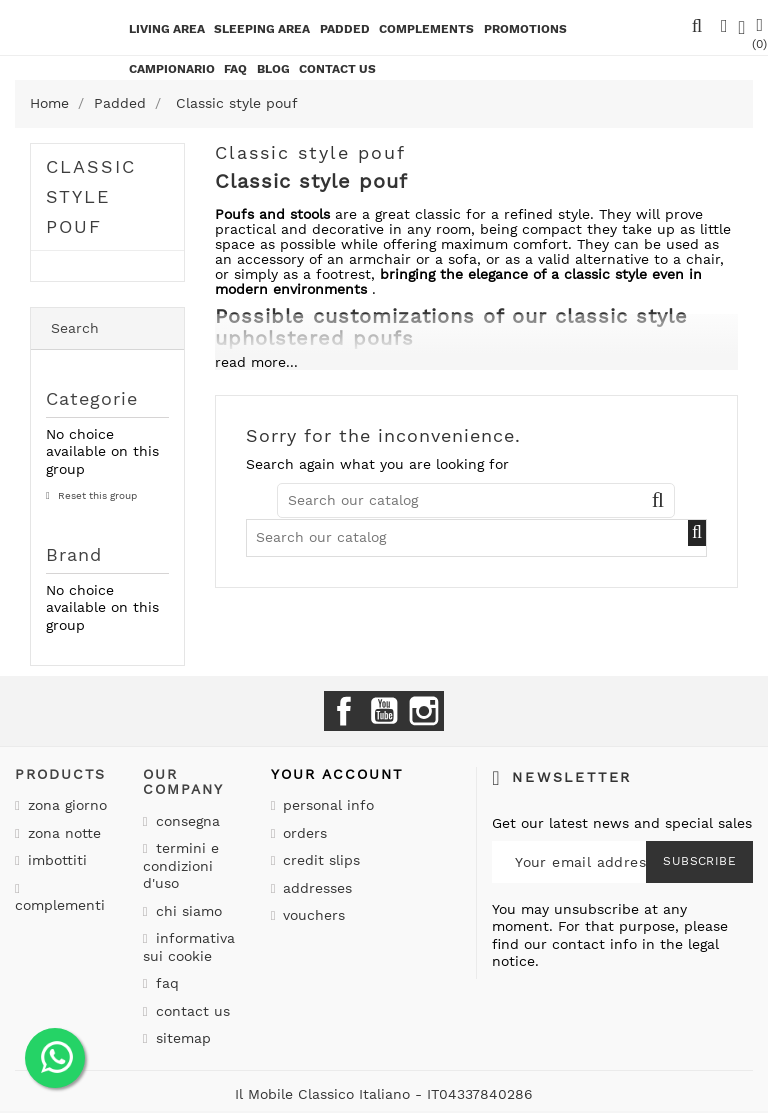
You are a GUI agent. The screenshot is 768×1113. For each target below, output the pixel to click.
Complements (426, 29)
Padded (345, 29)
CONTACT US (337, 69)
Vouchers (311, 915)
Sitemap (181, 1038)
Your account (337, 774)
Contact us (190, 1011)
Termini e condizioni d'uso (181, 865)
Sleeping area (262, 29)
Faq (235, 69)
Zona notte (62, 833)
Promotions (525, 29)
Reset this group (96, 495)
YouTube (384, 711)
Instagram (424, 711)
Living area (167, 29)
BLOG (273, 69)
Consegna (185, 821)
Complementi (60, 905)
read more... (256, 362)
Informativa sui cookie (189, 947)
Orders (302, 833)
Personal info (326, 805)
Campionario (172, 69)
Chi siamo (186, 911)
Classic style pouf (91, 196)
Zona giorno (65, 805)
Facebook (344, 711)
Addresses (315, 888)
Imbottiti (55, 860)
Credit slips (319, 860)
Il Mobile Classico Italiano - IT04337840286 (384, 1094)
